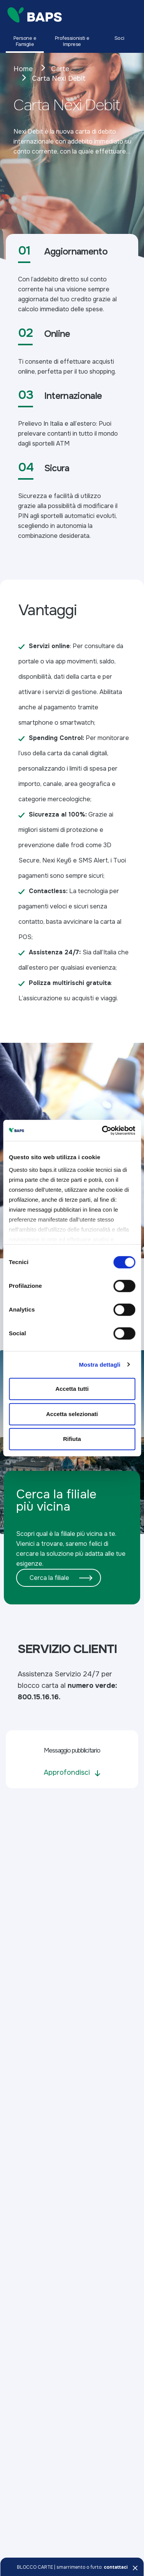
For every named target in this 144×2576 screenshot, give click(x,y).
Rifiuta (72, 1439)
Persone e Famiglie (24, 41)
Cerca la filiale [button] (49, 1578)
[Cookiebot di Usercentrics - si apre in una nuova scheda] (102, 1130)
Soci (119, 38)
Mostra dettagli (99, 1364)
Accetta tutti (72, 1388)
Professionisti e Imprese (72, 41)
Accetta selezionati (72, 1414)
